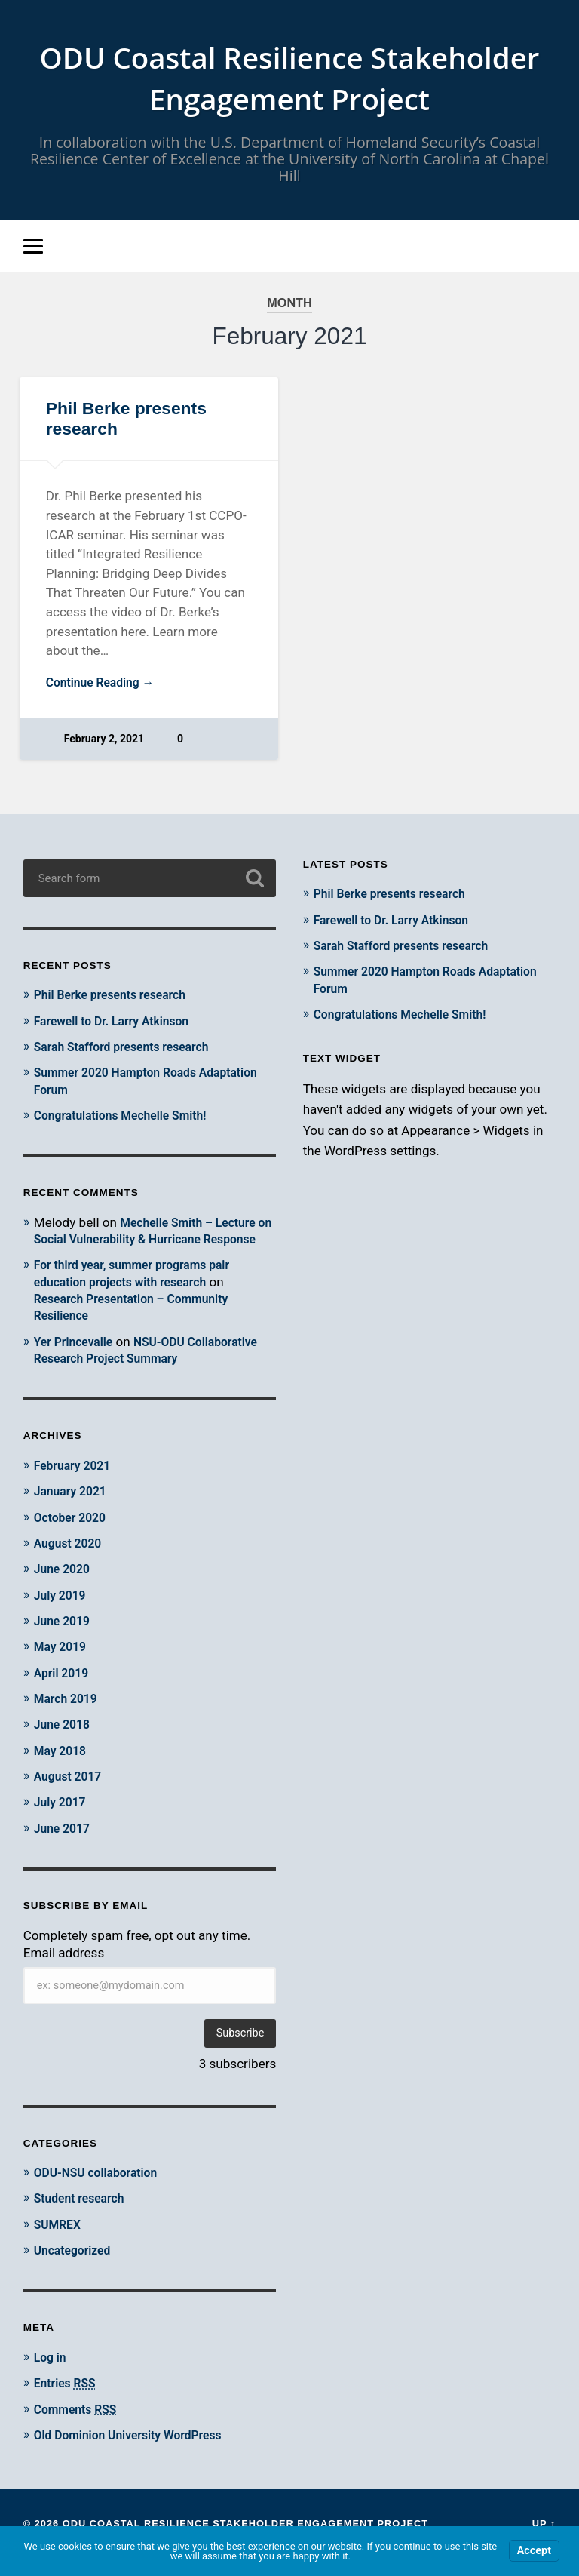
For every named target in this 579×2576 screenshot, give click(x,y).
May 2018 (62, 1767)
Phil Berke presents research (117, 997)
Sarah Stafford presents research (129, 1049)
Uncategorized (76, 2267)
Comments (79, 2425)
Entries (68, 2400)
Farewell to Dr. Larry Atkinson (119, 1023)
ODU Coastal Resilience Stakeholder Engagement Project (289, 79)
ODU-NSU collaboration (101, 2189)
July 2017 (62, 1819)
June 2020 (64, 1586)
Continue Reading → (105, 686)
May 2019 (62, 1664)
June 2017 (64, 1844)
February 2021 (76, 1483)
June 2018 (64, 1742)
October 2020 (73, 1535)
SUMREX (59, 2241)
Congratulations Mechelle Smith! (128, 1117)
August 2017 (71, 1793)
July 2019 (62, 1613)
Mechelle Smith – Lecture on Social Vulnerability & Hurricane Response (151, 1241)
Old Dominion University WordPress (136, 2451)
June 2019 (64, 1638)
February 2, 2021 (105, 744)
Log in (51, 2373)
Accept (534, 2550)
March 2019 (68, 1715)
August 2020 (71, 1561)
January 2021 (73, 1509)
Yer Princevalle (77, 1359)
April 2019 (63, 1690)
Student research (83, 2215)
